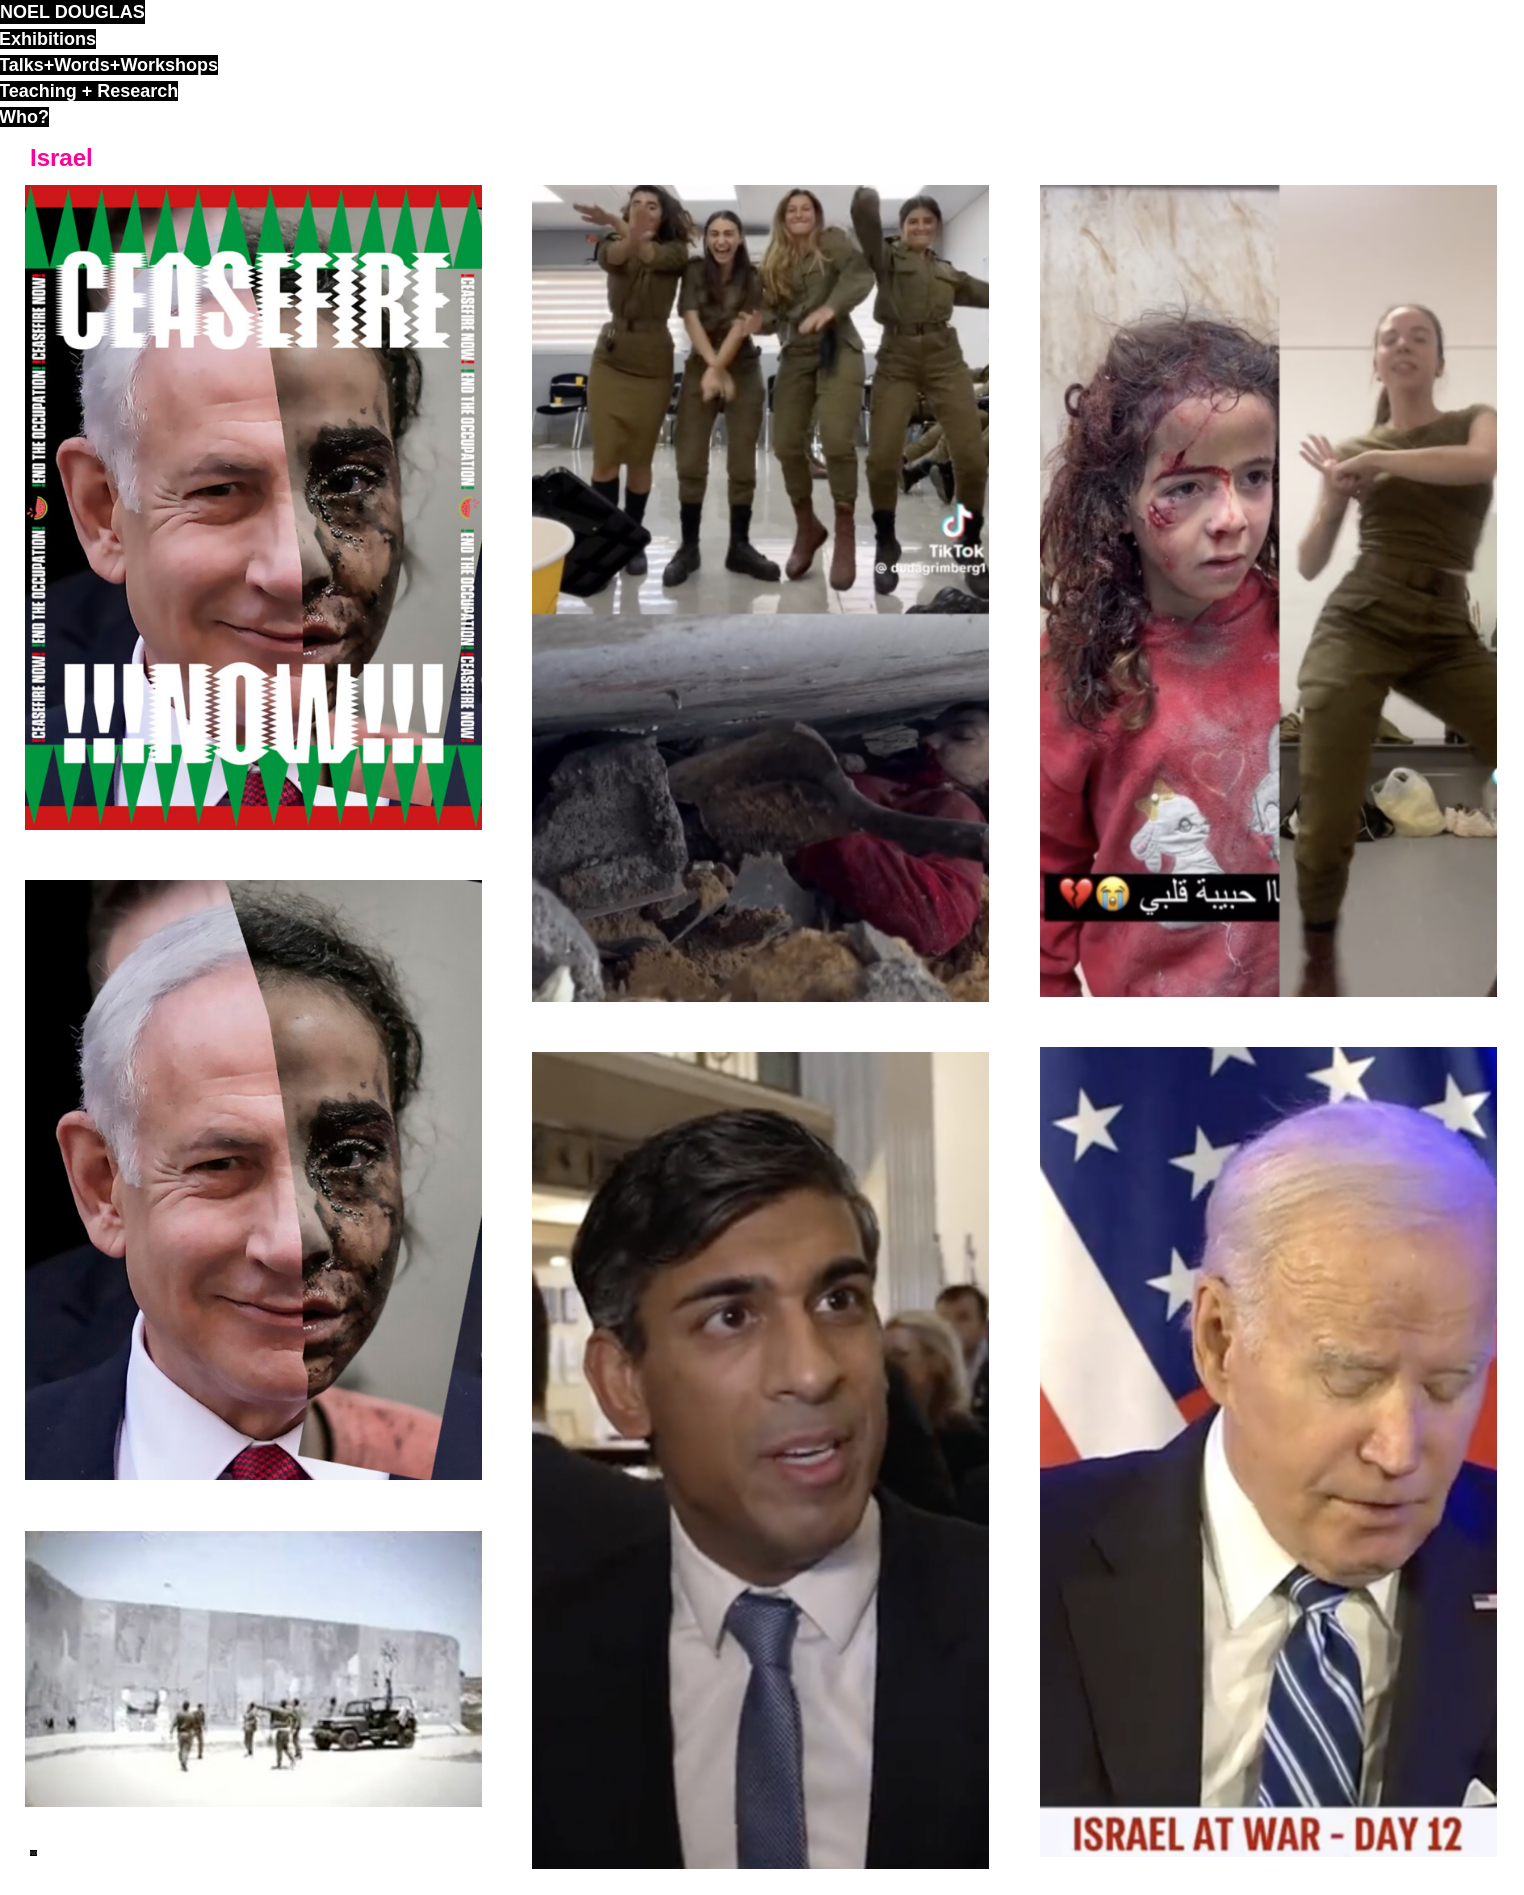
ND (33, 1853)
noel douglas (72, 12)
